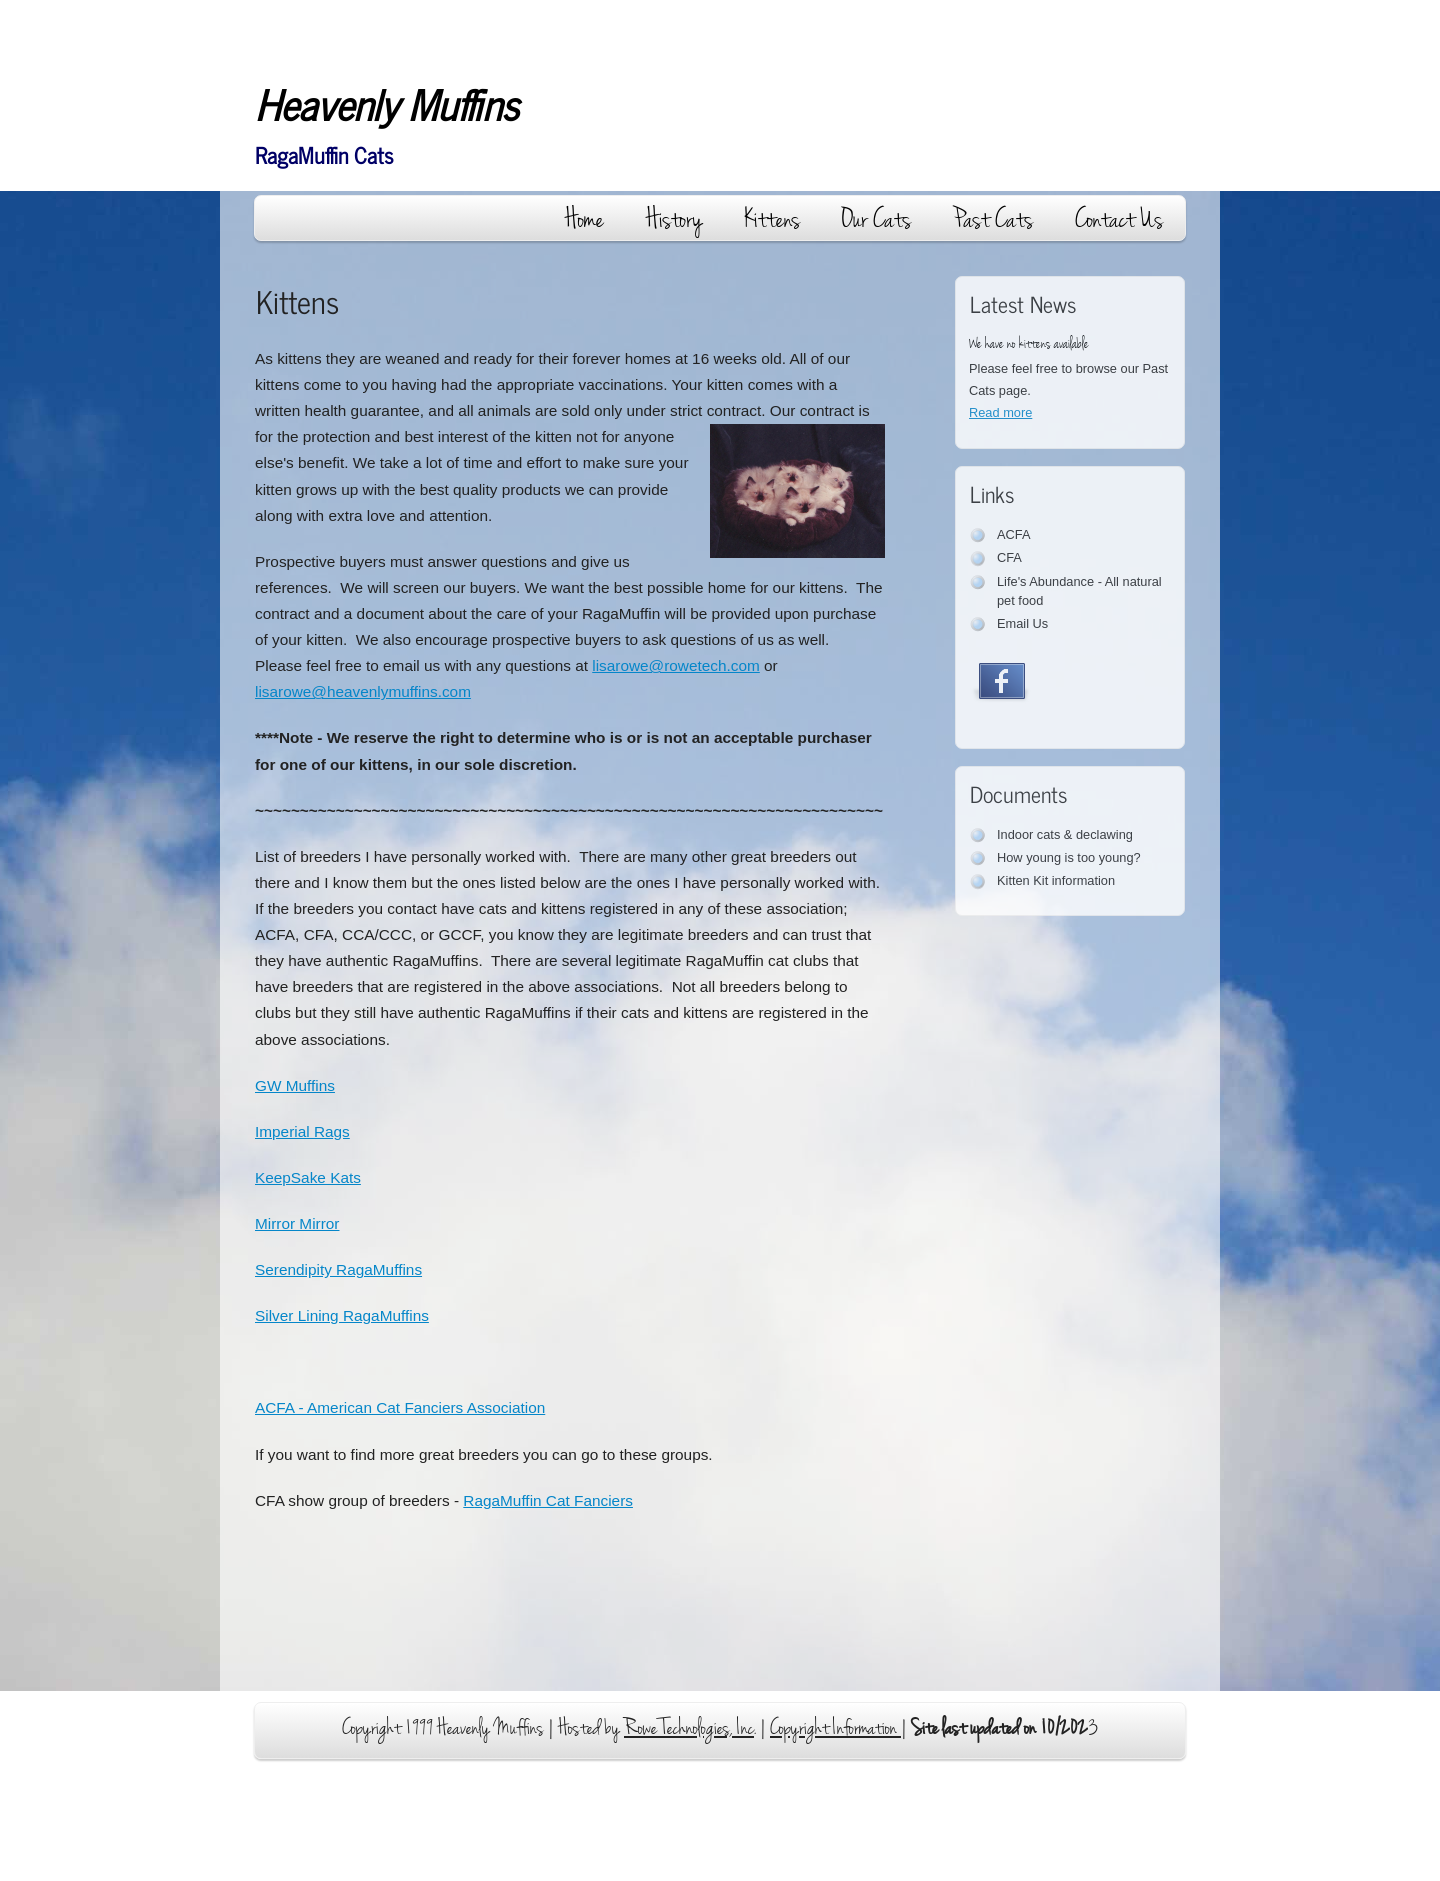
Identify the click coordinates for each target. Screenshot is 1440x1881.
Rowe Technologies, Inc (689, 1728)
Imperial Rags (302, 1131)
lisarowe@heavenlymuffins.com (363, 691)
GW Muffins (295, 1085)
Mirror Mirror (297, 1223)
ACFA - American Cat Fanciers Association (400, 1407)
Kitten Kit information (1056, 880)
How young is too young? (1069, 857)
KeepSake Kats (308, 1177)
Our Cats (876, 219)
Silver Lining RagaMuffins (342, 1315)
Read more (1000, 412)
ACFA (1013, 534)
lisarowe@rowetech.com (676, 665)
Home (584, 219)
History (674, 219)
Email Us (1022, 623)
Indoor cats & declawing (1065, 834)
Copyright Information (835, 1728)
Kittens (772, 219)
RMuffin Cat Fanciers (548, 1500)
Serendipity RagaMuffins (338, 1269)
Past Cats (993, 219)
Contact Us (1119, 219)
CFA (1009, 557)
